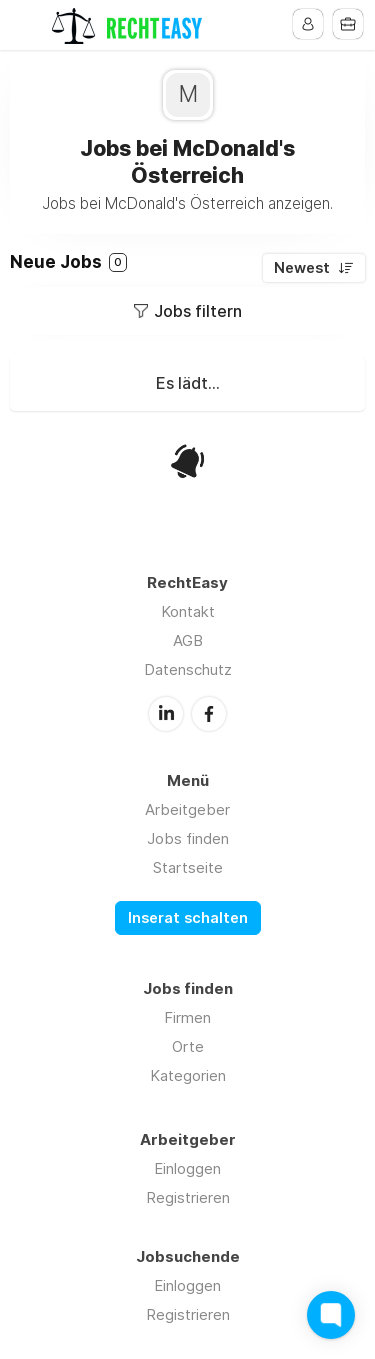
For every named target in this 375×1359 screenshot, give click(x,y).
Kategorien (188, 1075)
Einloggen (187, 1168)
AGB (188, 640)
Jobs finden (188, 838)
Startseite (188, 867)
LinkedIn (166, 714)
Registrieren (188, 1197)
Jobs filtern (198, 311)
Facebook (209, 714)
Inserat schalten (188, 918)
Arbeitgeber (187, 809)
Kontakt (188, 611)
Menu (27, 25)
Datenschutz (188, 669)
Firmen (187, 1017)
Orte (188, 1046)
